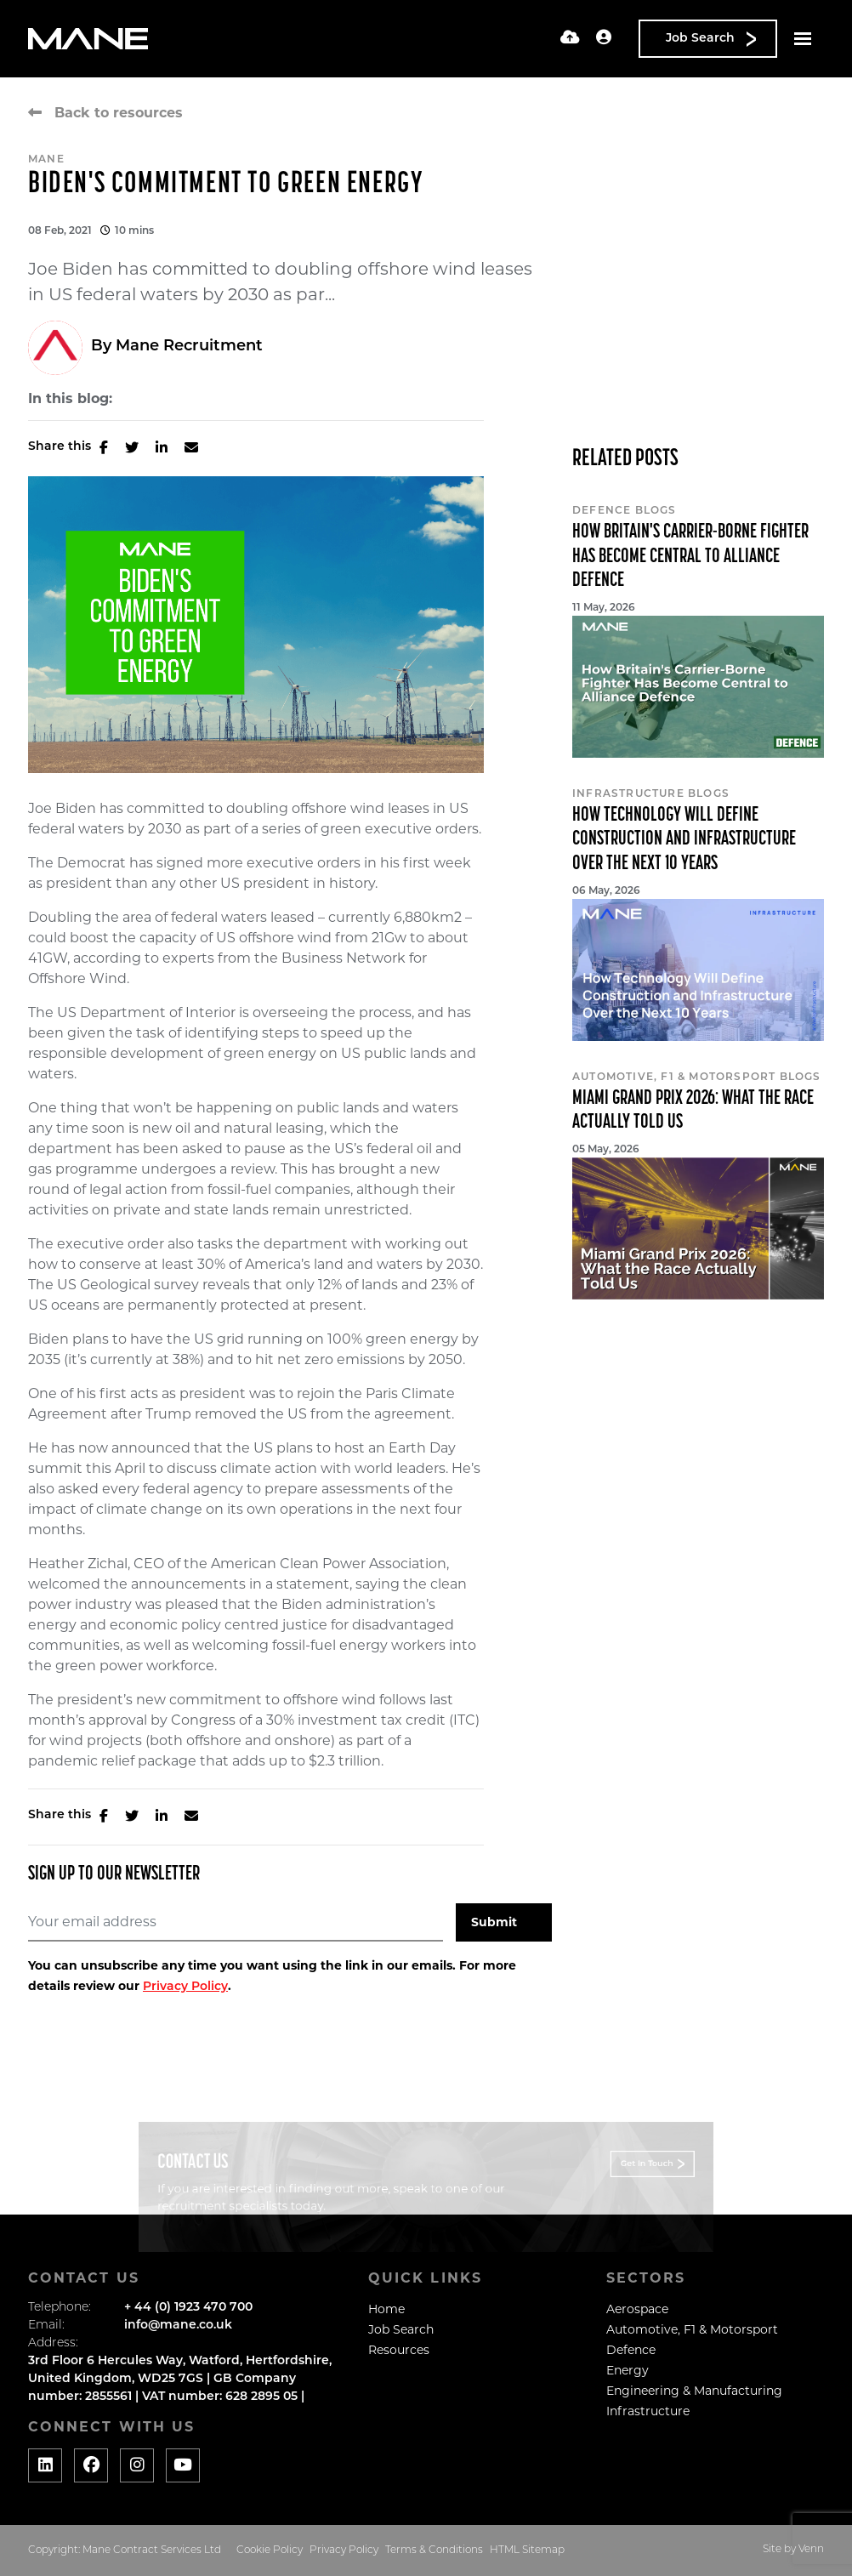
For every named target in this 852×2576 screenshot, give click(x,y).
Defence (631, 2349)
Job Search (401, 2329)
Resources (398, 2349)
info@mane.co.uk (178, 2325)
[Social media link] (45, 2465)
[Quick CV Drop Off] (570, 39)
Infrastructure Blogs (651, 794)
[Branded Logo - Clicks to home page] (88, 39)
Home (386, 2309)
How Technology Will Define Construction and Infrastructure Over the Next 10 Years (684, 840)
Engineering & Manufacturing (694, 2390)
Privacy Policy (185, 1987)
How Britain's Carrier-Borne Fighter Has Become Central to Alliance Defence (690, 557)
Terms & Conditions (434, 2550)
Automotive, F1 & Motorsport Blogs (696, 1077)
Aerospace (637, 2309)
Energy (627, 2370)
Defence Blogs (624, 511)
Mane (46, 160)
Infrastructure (648, 2411)
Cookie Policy (269, 2550)
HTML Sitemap (527, 2550)
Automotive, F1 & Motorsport (692, 2329)
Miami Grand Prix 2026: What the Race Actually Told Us (693, 1111)
